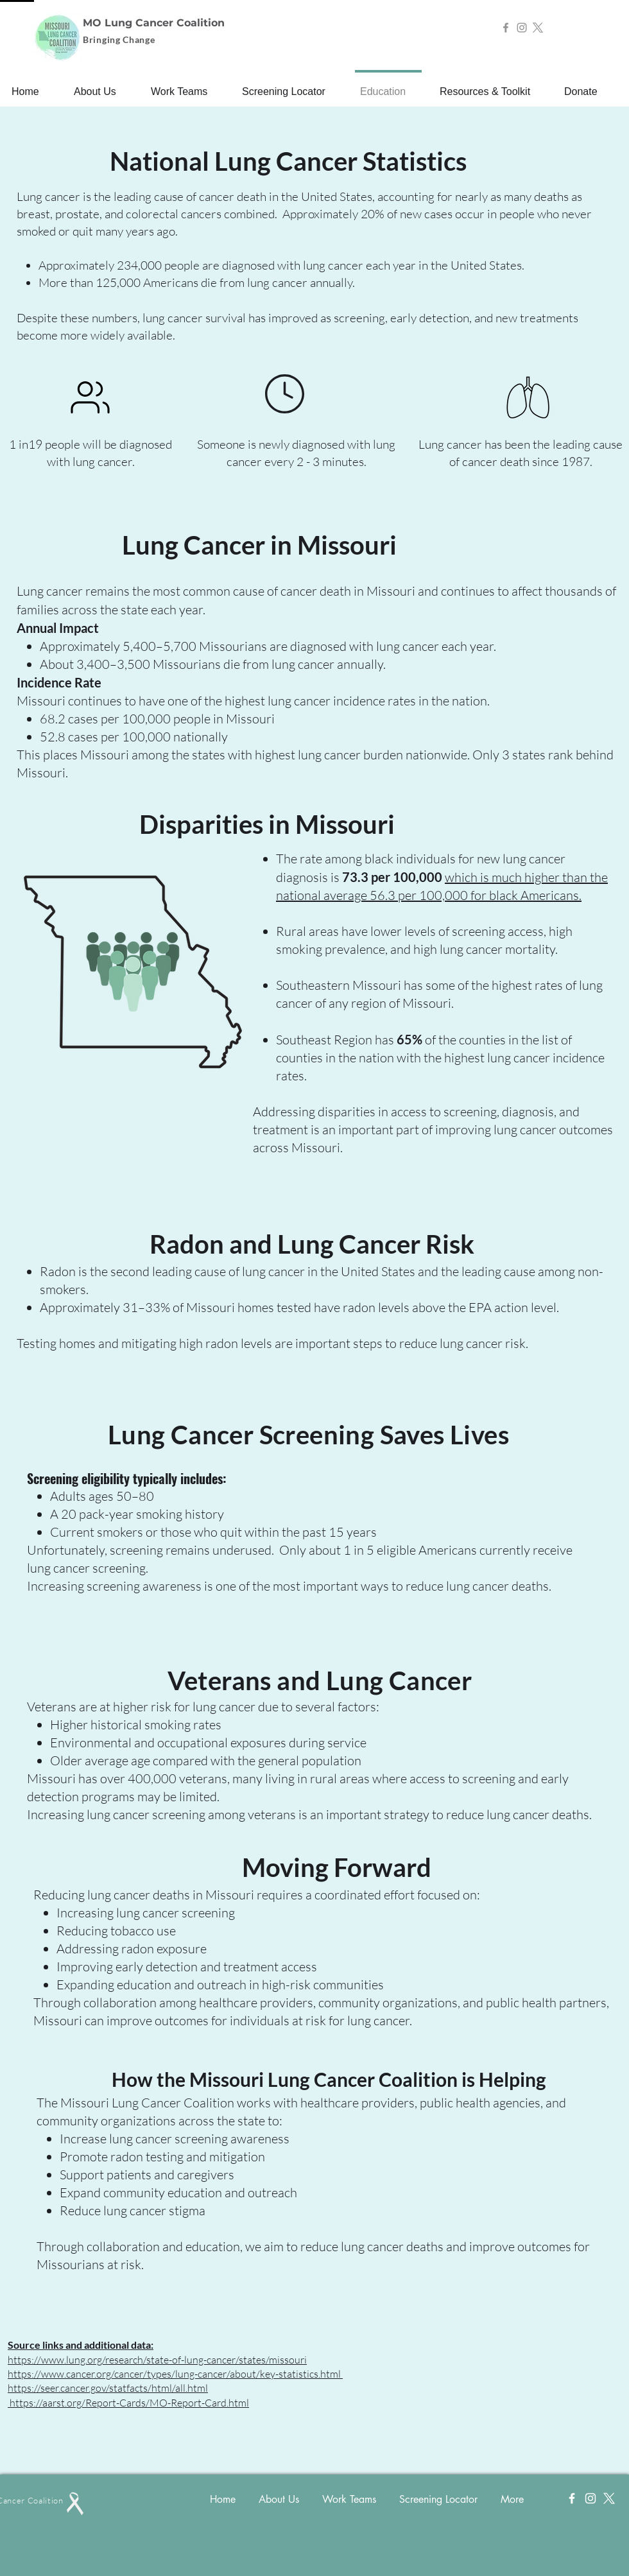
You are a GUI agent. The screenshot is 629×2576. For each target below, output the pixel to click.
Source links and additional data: (80, 2344)
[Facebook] (505, 27)
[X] (537, 27)
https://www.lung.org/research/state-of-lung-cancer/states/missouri (157, 2359)
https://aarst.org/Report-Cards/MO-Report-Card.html (129, 2402)
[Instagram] (521, 27)
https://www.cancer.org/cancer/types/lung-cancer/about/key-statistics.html (174, 2373)
